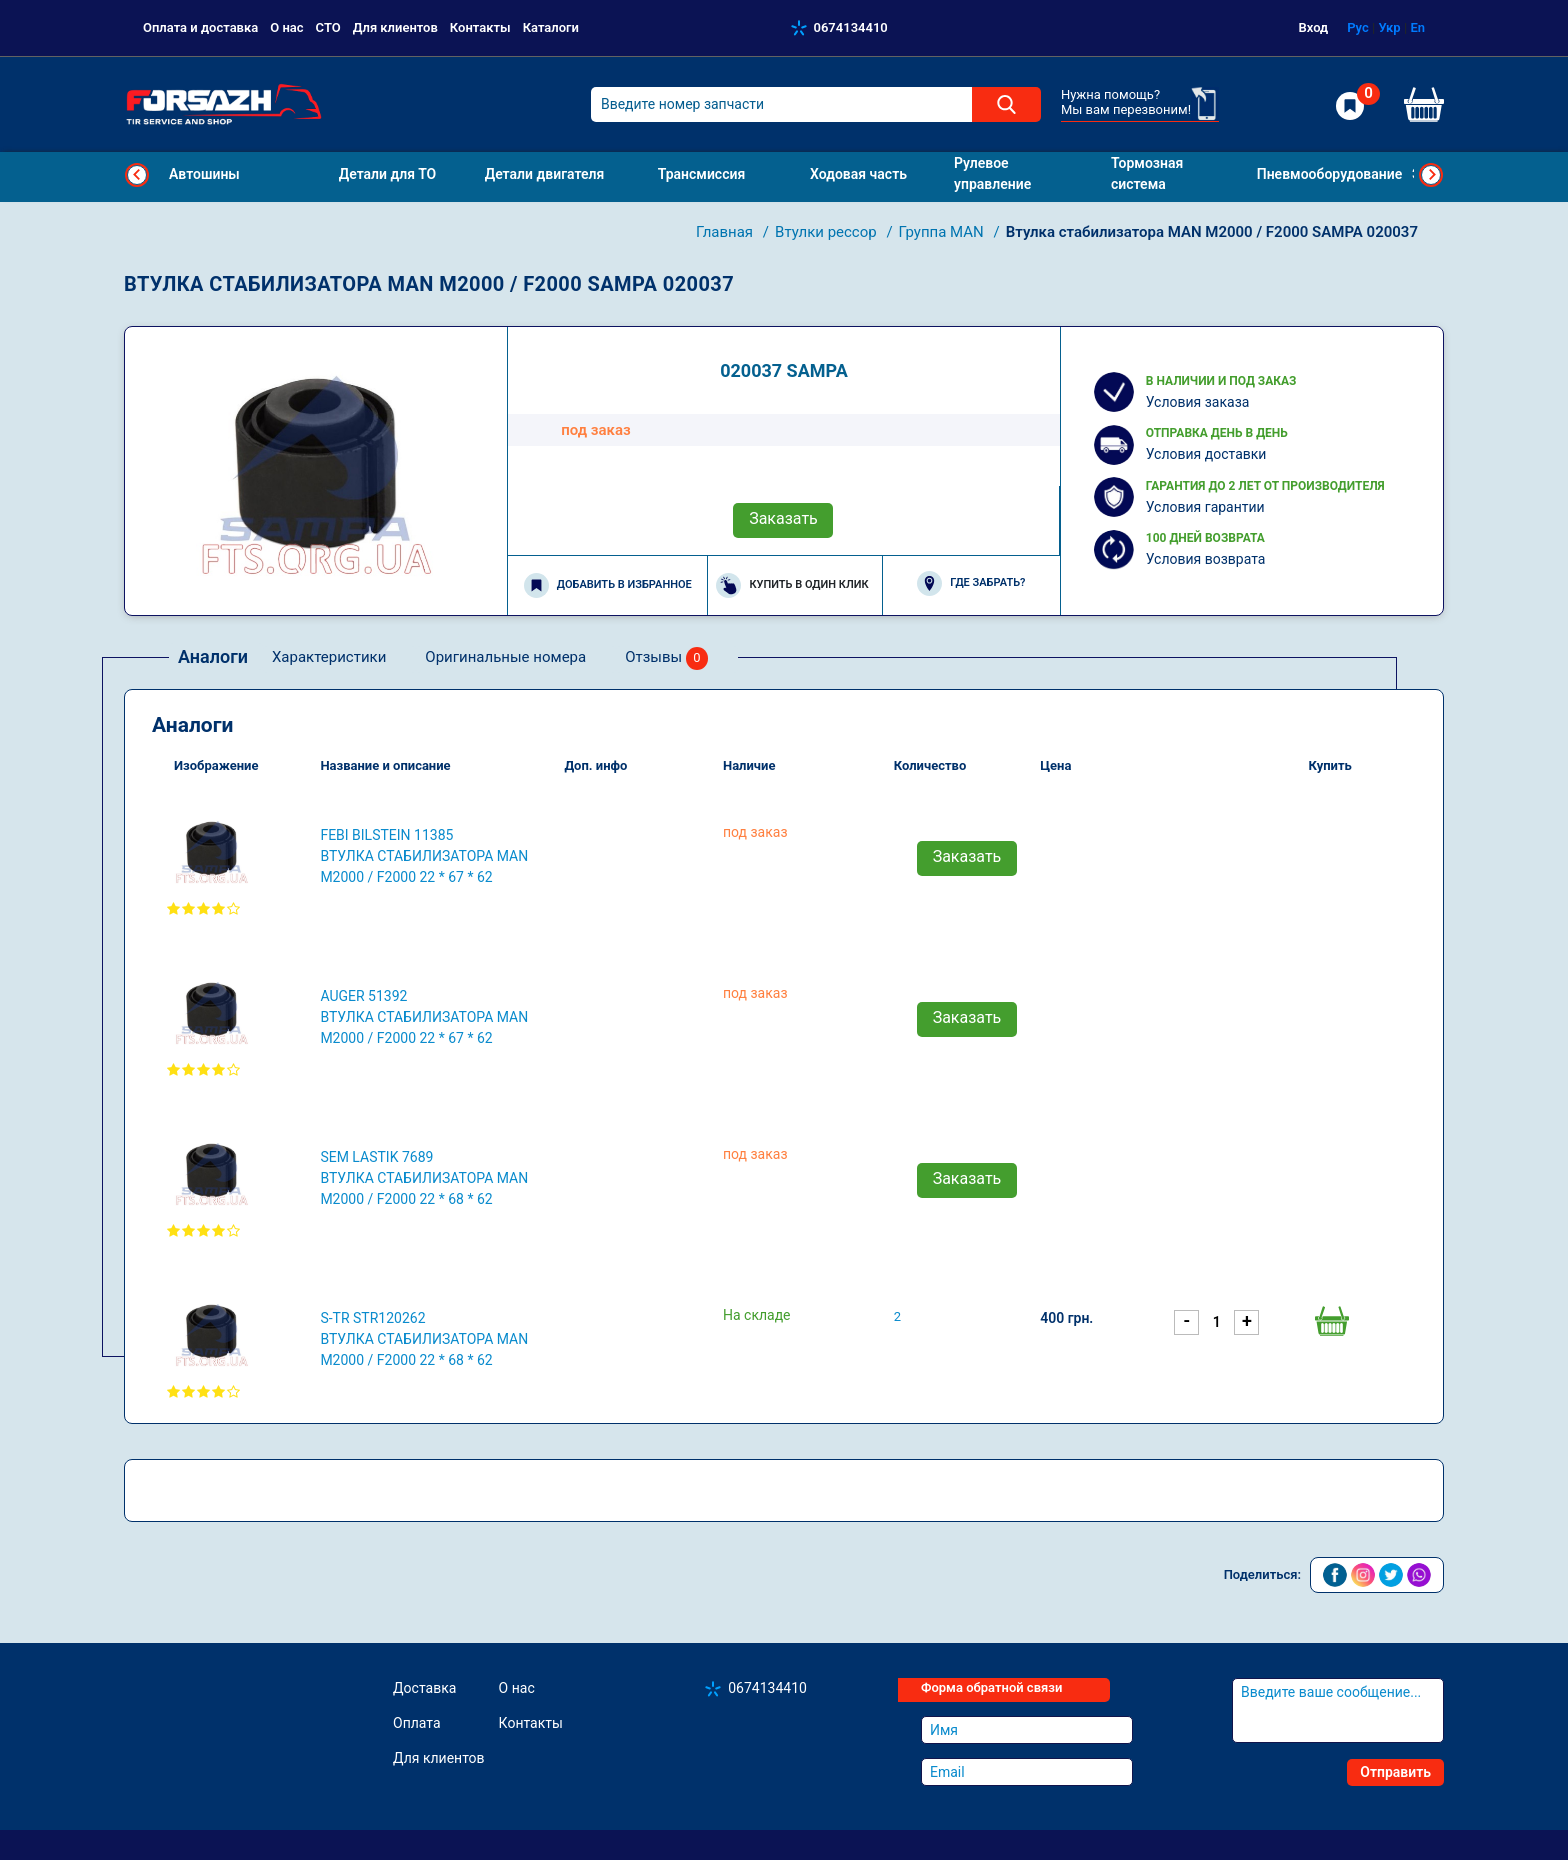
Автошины (204, 174)
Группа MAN (943, 232)
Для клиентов (395, 27)
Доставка (424, 1688)
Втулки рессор (827, 232)
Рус (1358, 27)
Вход (1314, 27)
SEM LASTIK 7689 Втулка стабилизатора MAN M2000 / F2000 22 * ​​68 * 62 (424, 1178)
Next (1431, 175)
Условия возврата (1206, 559)
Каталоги (551, 27)
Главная (726, 232)
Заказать (783, 518)
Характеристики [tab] (329, 657)
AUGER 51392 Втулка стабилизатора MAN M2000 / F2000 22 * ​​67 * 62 (424, 1017)
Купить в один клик (792, 585)
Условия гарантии (1205, 507)
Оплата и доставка (200, 27)
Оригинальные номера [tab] (505, 657)
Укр (1389, 27)
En (1417, 27)
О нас (286, 27)
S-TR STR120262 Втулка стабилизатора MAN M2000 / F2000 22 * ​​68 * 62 (424, 1339)
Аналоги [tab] (213, 656)
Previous (137, 175)
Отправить (1395, 1772)
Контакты (480, 27)
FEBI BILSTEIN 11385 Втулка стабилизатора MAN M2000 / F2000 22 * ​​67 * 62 (424, 856)
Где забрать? (971, 583)
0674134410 (851, 27)
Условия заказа (1198, 402)
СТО (328, 27)
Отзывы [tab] (666, 658)
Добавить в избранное (608, 585)
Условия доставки (1206, 454)
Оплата (417, 1723)
